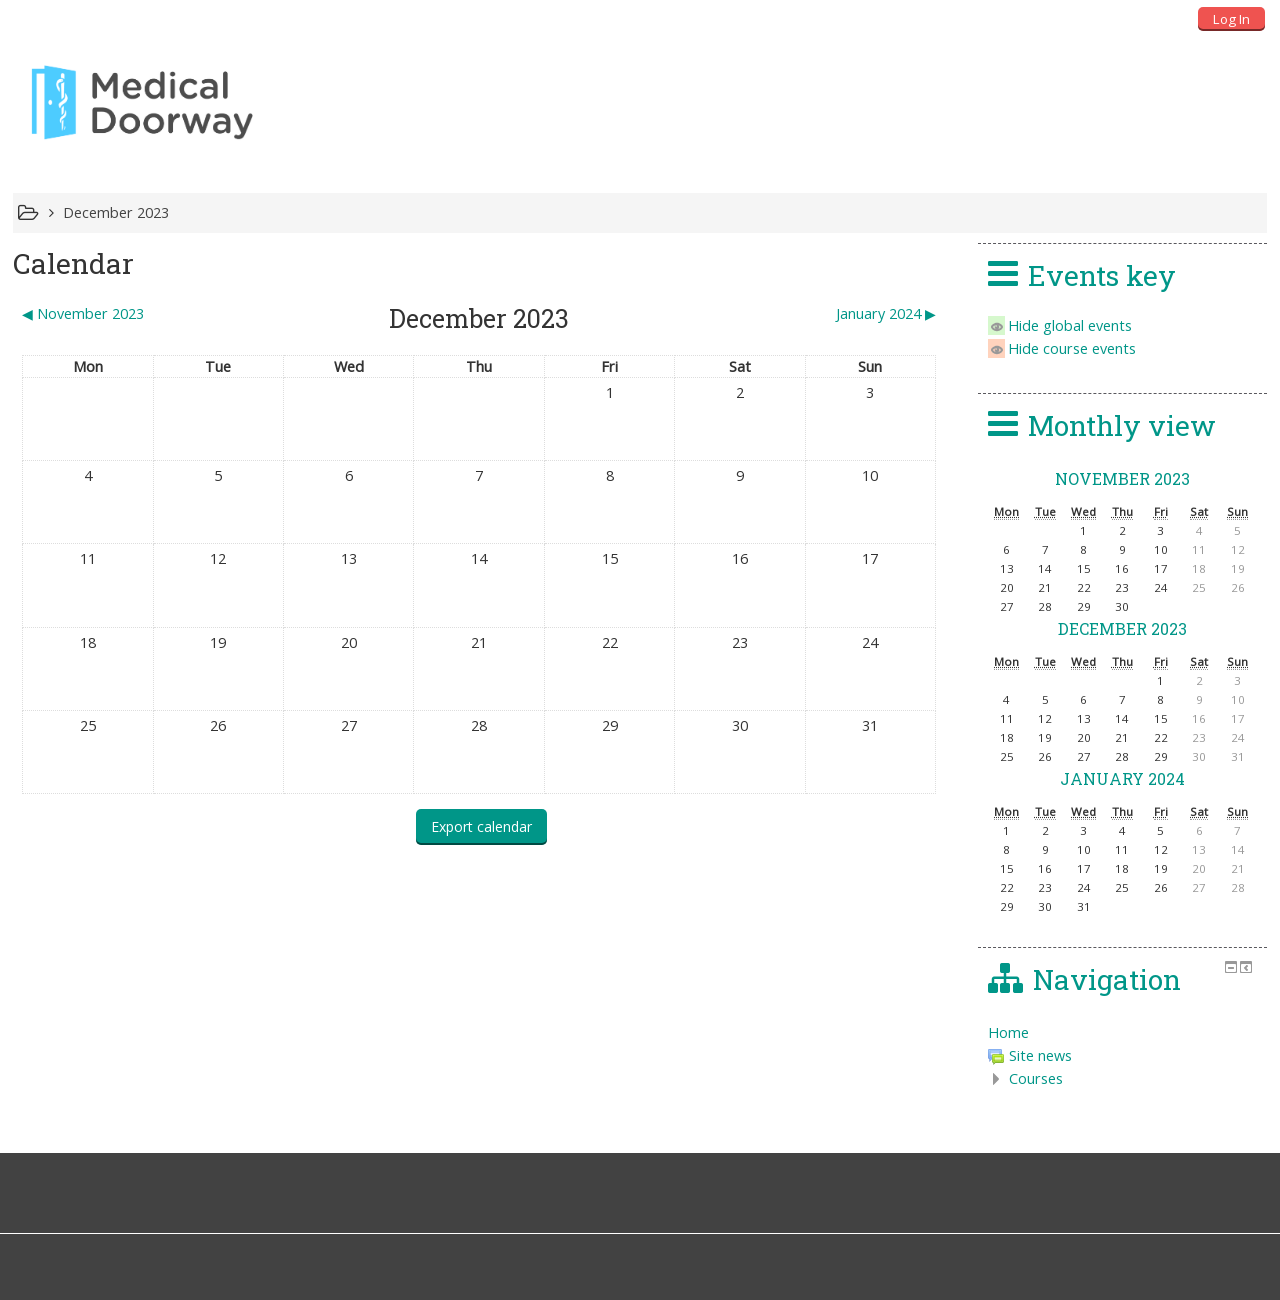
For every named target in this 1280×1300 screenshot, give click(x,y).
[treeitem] (1122, 1033)
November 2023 (1122, 478)
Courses (1036, 1078)
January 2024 (1122, 778)
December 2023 (116, 212)
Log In (1231, 19)
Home (1008, 1032)
